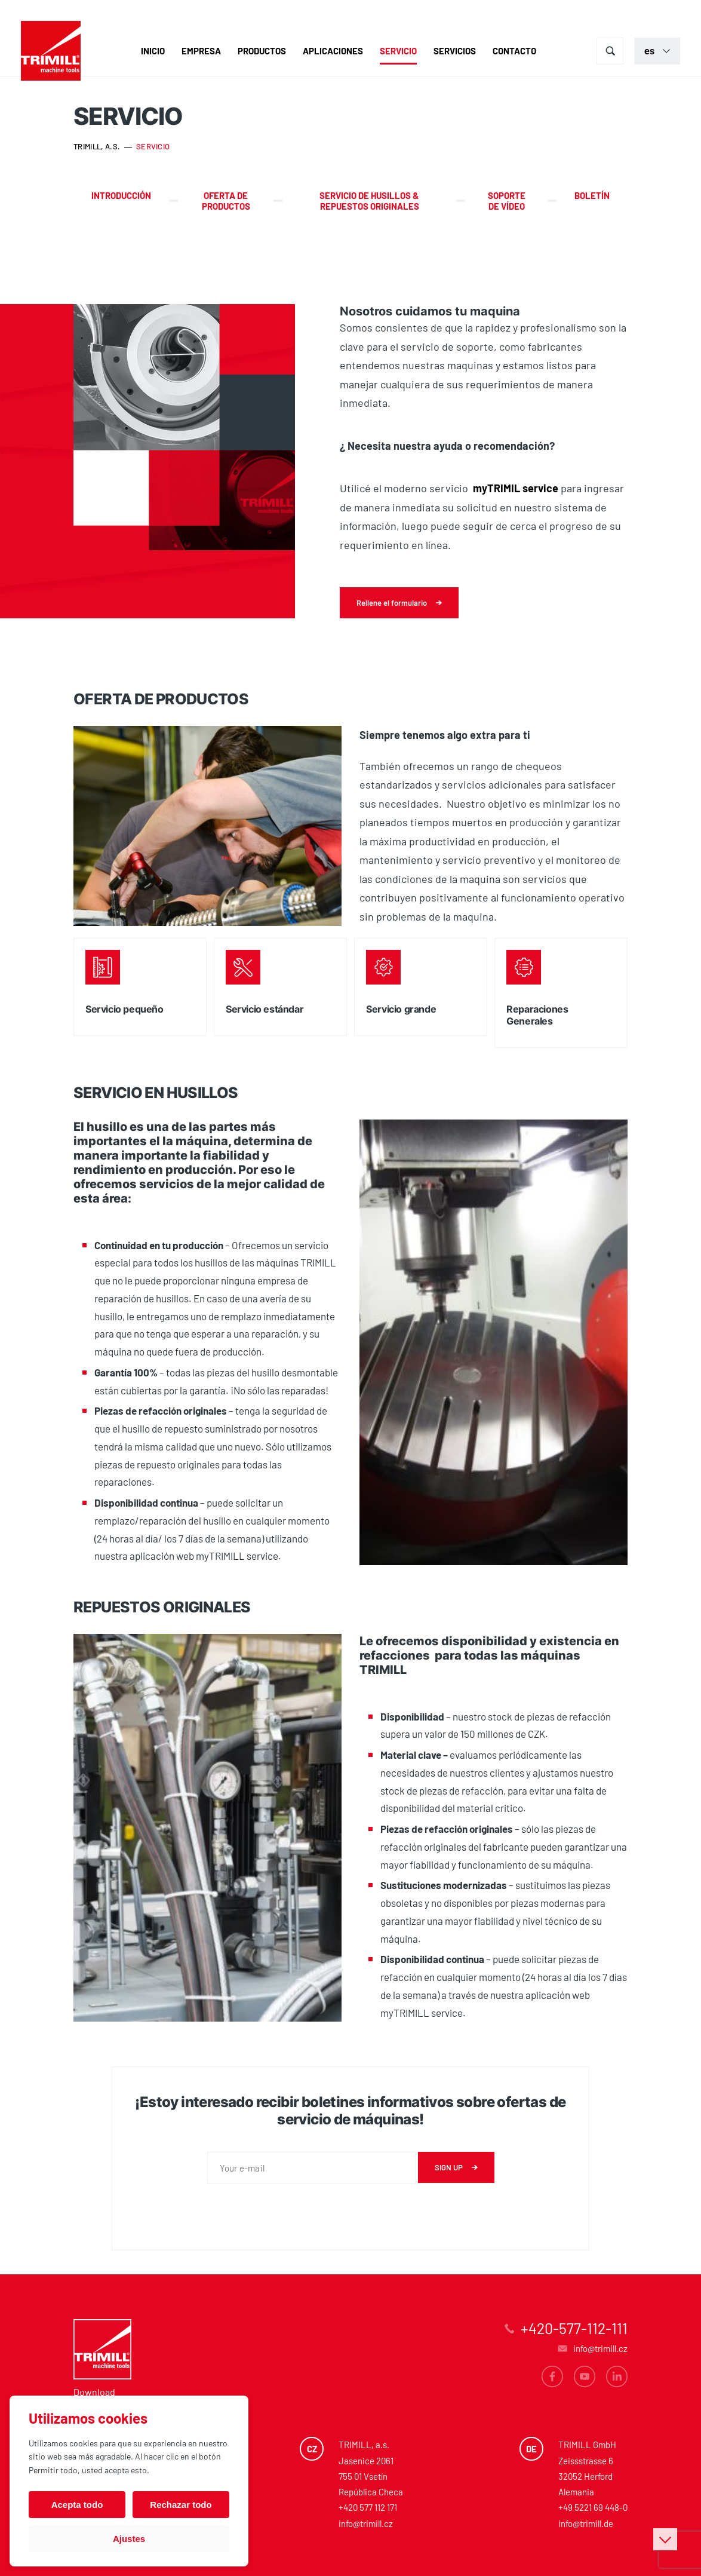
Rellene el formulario (391, 603)
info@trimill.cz (366, 2523)
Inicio (153, 50)
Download (94, 2391)
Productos (262, 50)
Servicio (398, 50)
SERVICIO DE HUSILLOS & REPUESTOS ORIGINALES (369, 200)
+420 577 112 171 (368, 2507)
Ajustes (129, 2539)
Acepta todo (77, 2505)
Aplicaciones (333, 50)
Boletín (592, 195)
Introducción (121, 195)
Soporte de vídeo (506, 200)
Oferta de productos (226, 200)
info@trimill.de (585, 2523)
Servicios (454, 50)
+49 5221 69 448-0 (593, 2507)
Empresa (201, 50)
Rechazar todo (180, 2505)
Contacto (514, 50)
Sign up (449, 2167)
